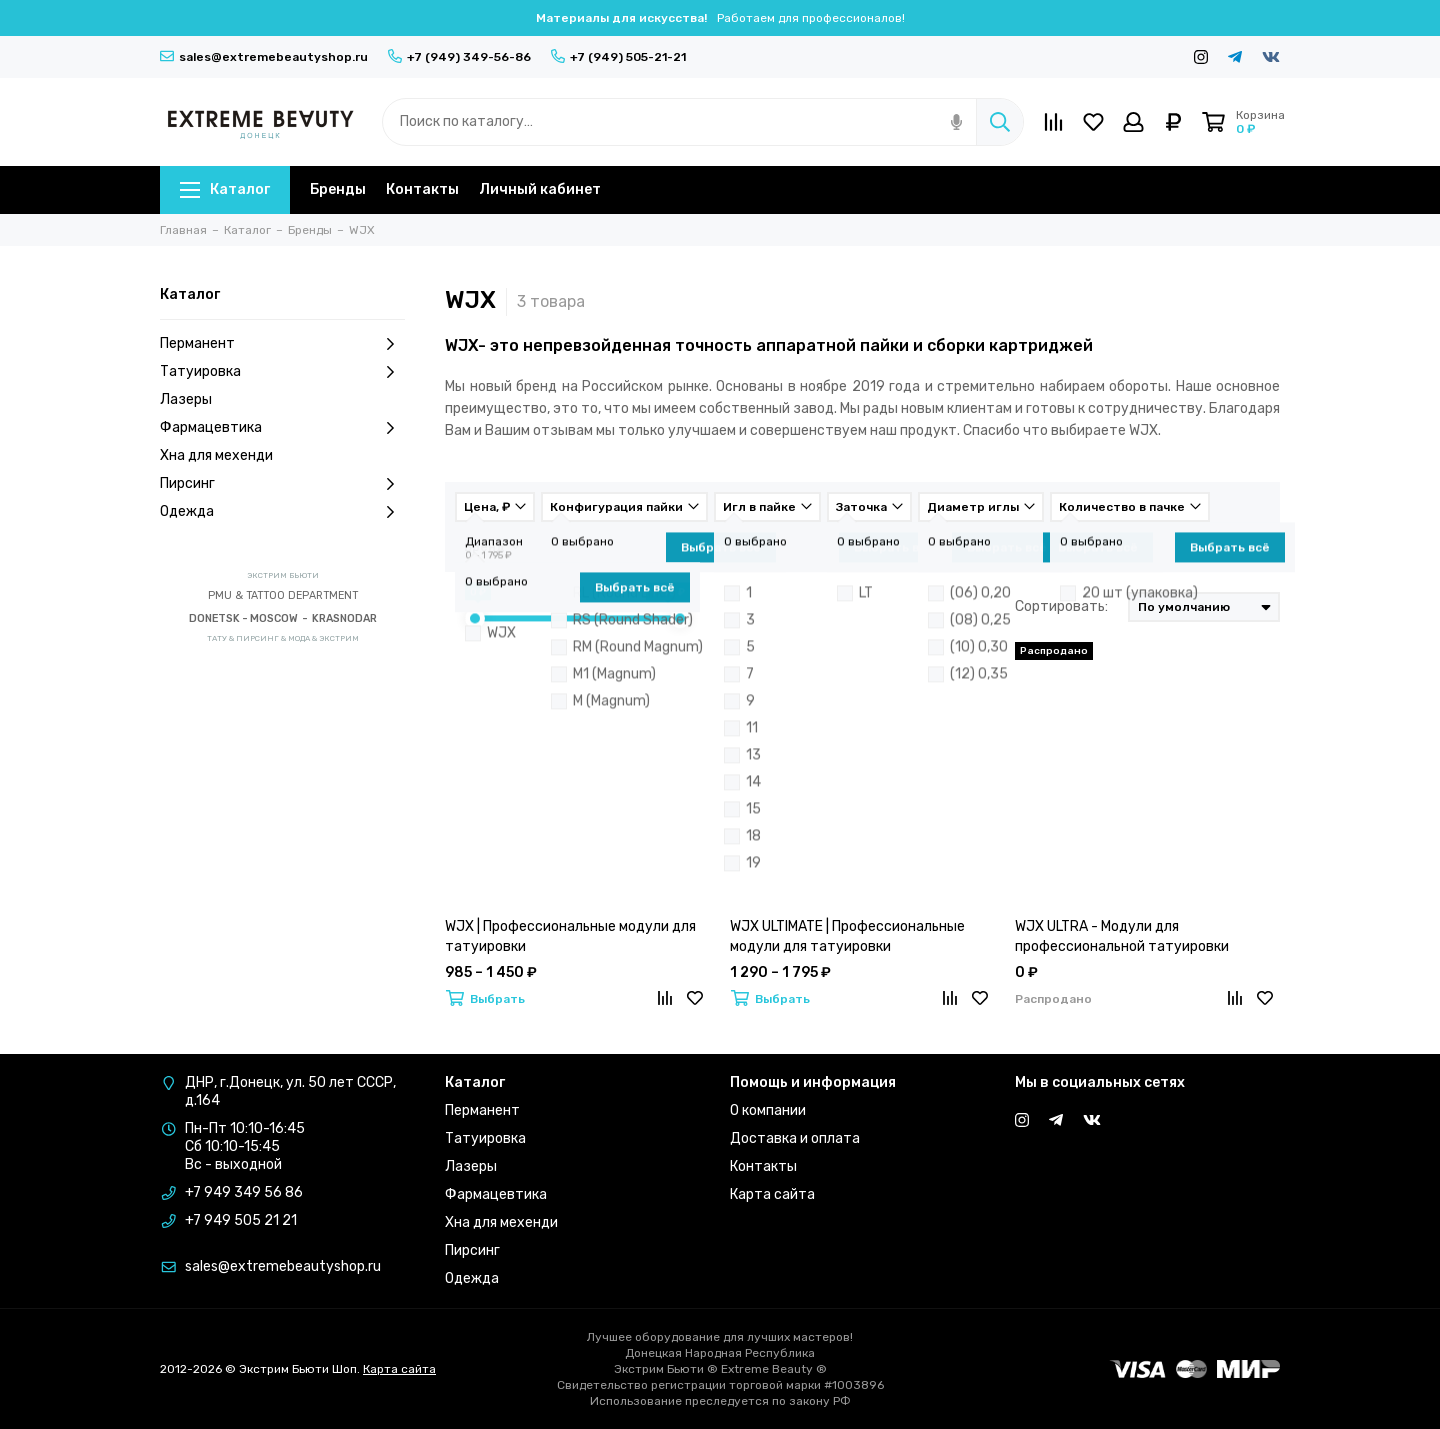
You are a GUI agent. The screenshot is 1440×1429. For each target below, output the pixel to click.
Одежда (282, 512)
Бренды (338, 189)
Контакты (422, 189)
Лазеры (186, 399)
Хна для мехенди (216, 455)
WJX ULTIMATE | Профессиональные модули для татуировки (847, 936)
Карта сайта (772, 1194)
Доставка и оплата (795, 1138)
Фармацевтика (282, 428)
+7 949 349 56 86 (244, 1192)
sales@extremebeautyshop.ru (264, 57)
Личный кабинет (540, 189)
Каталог (225, 189)
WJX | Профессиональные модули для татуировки (570, 936)
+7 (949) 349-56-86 (459, 57)
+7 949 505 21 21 (241, 1220)
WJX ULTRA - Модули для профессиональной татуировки (1122, 936)
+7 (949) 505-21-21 (618, 57)
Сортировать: (1061, 606)
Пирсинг (282, 484)
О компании (768, 1110)
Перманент (282, 344)
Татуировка (282, 372)
